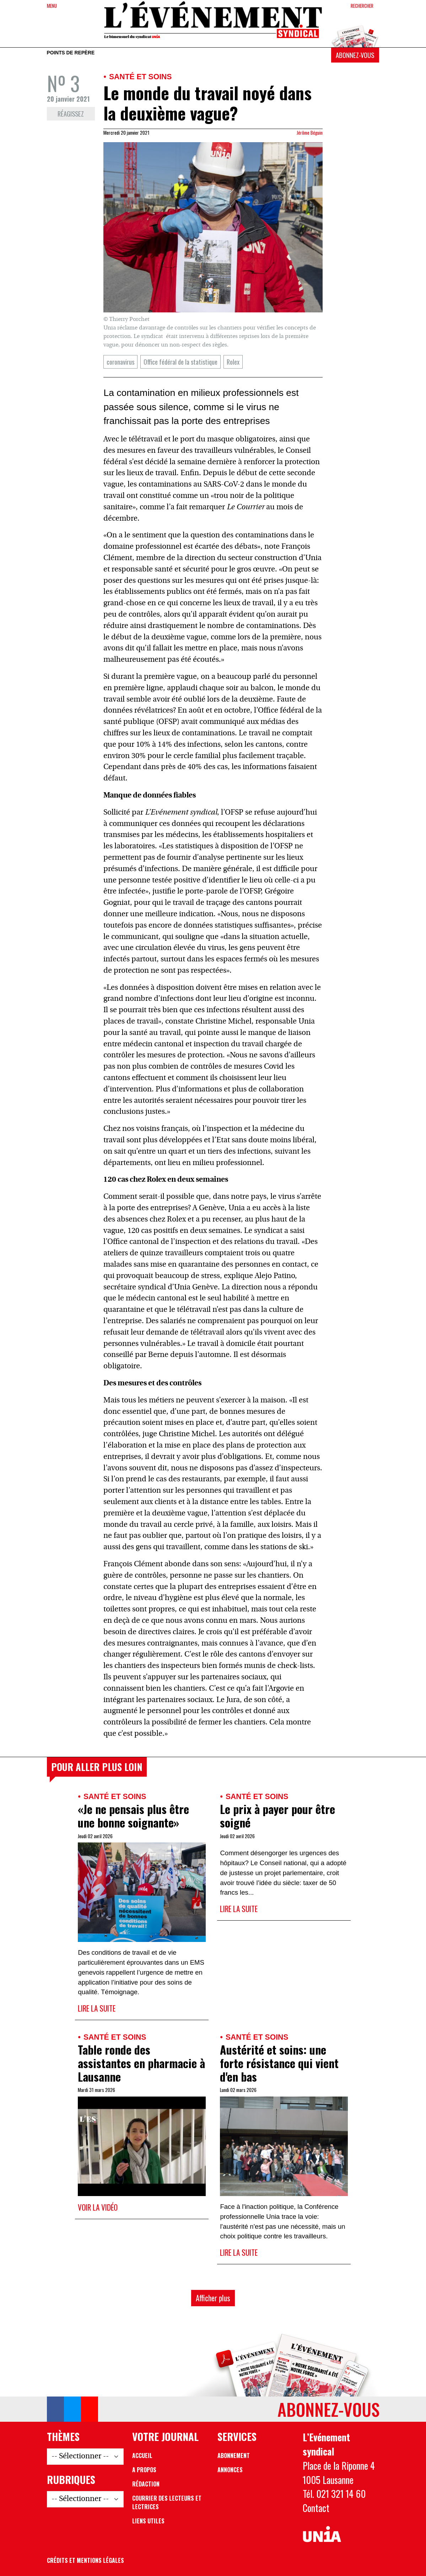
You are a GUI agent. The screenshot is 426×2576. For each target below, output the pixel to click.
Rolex (233, 361)
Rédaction (146, 2484)
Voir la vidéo (98, 2207)
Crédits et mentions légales (85, 2560)
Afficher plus (213, 2297)
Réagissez (71, 113)
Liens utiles (148, 2521)
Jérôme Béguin (310, 132)
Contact (316, 2508)
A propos (144, 2469)
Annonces (230, 2469)
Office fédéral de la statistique (180, 361)
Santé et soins (140, 77)
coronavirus (120, 361)
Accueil (142, 2455)
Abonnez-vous (355, 55)
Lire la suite (96, 2008)
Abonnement (233, 2455)
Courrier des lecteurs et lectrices (166, 2502)
